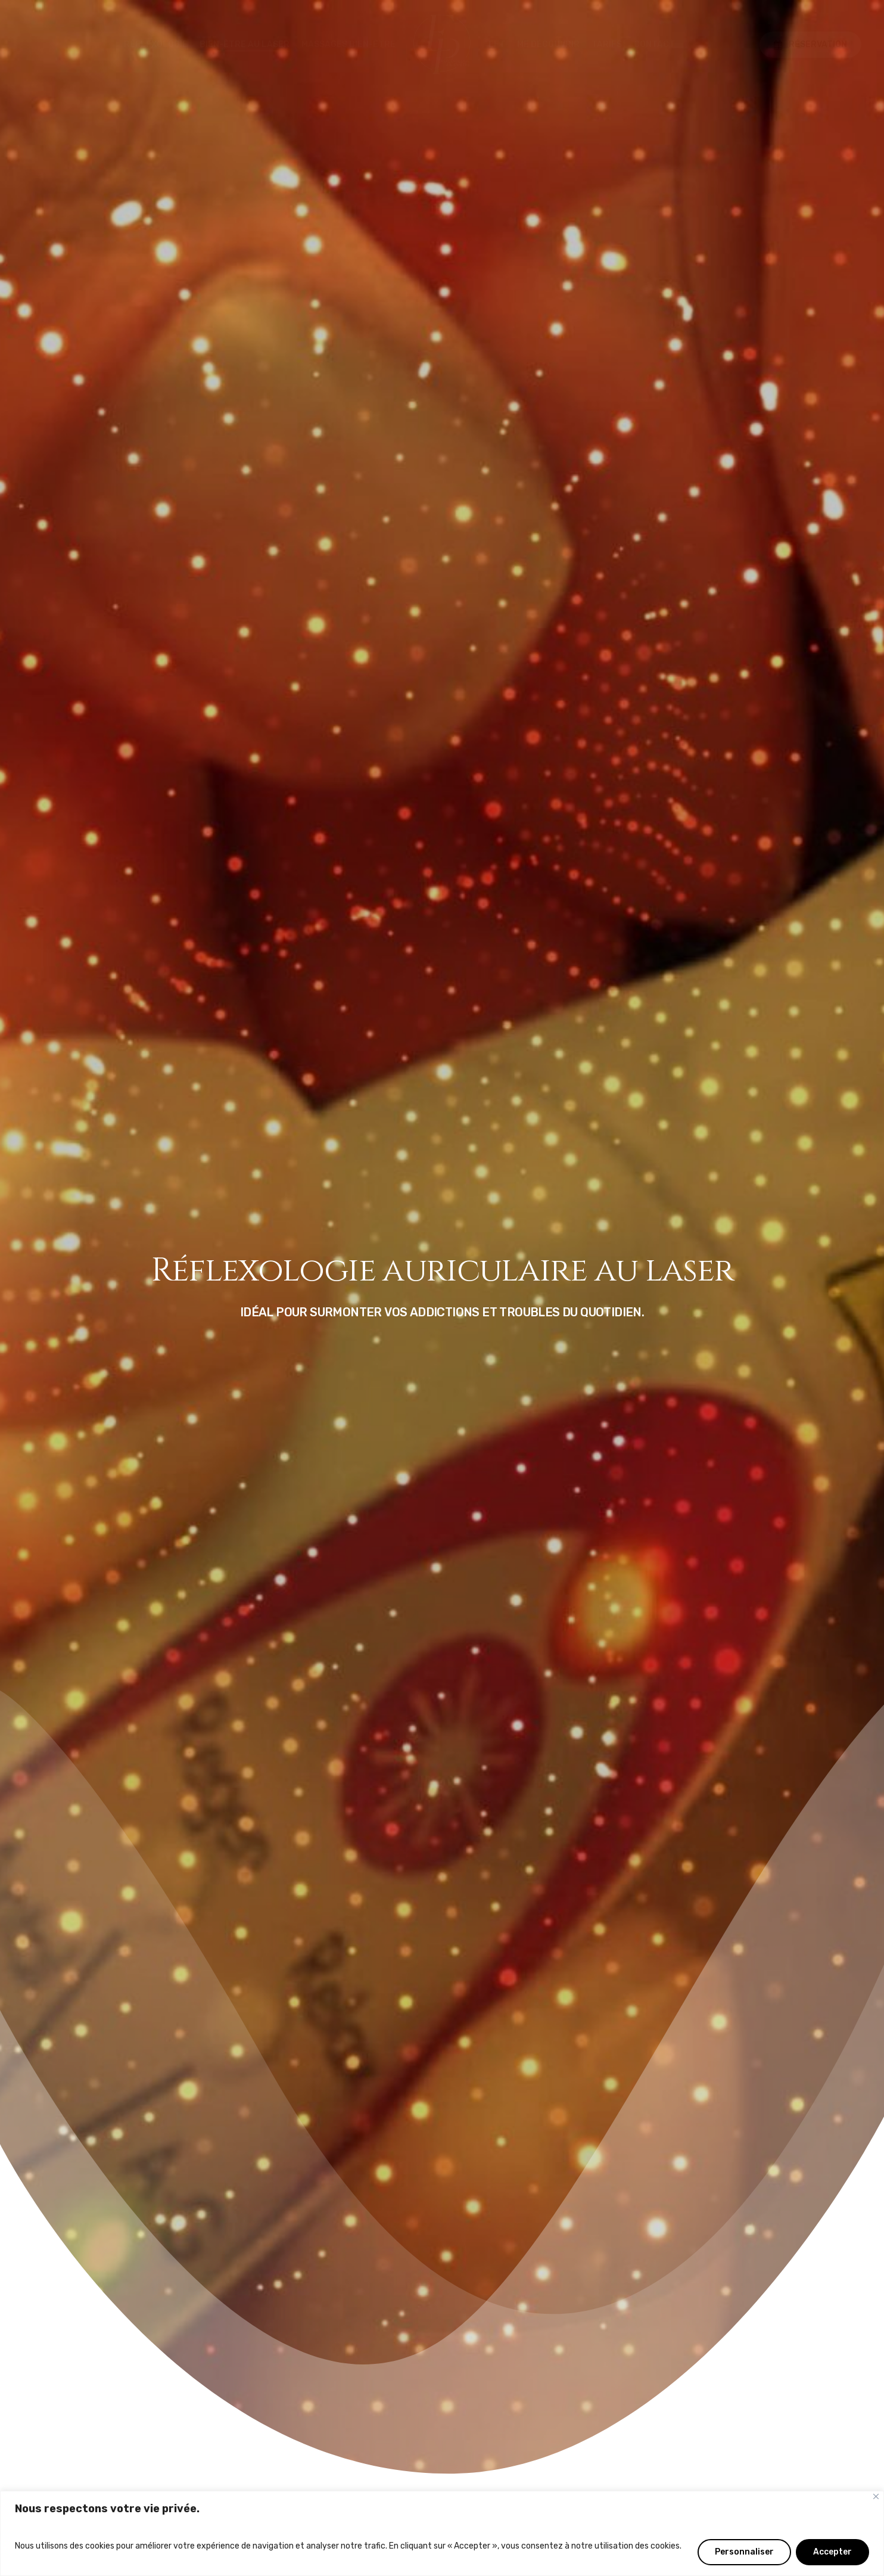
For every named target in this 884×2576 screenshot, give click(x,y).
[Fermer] (876, 2496)
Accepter (832, 2552)
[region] (442, 2533)
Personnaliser (744, 2552)
